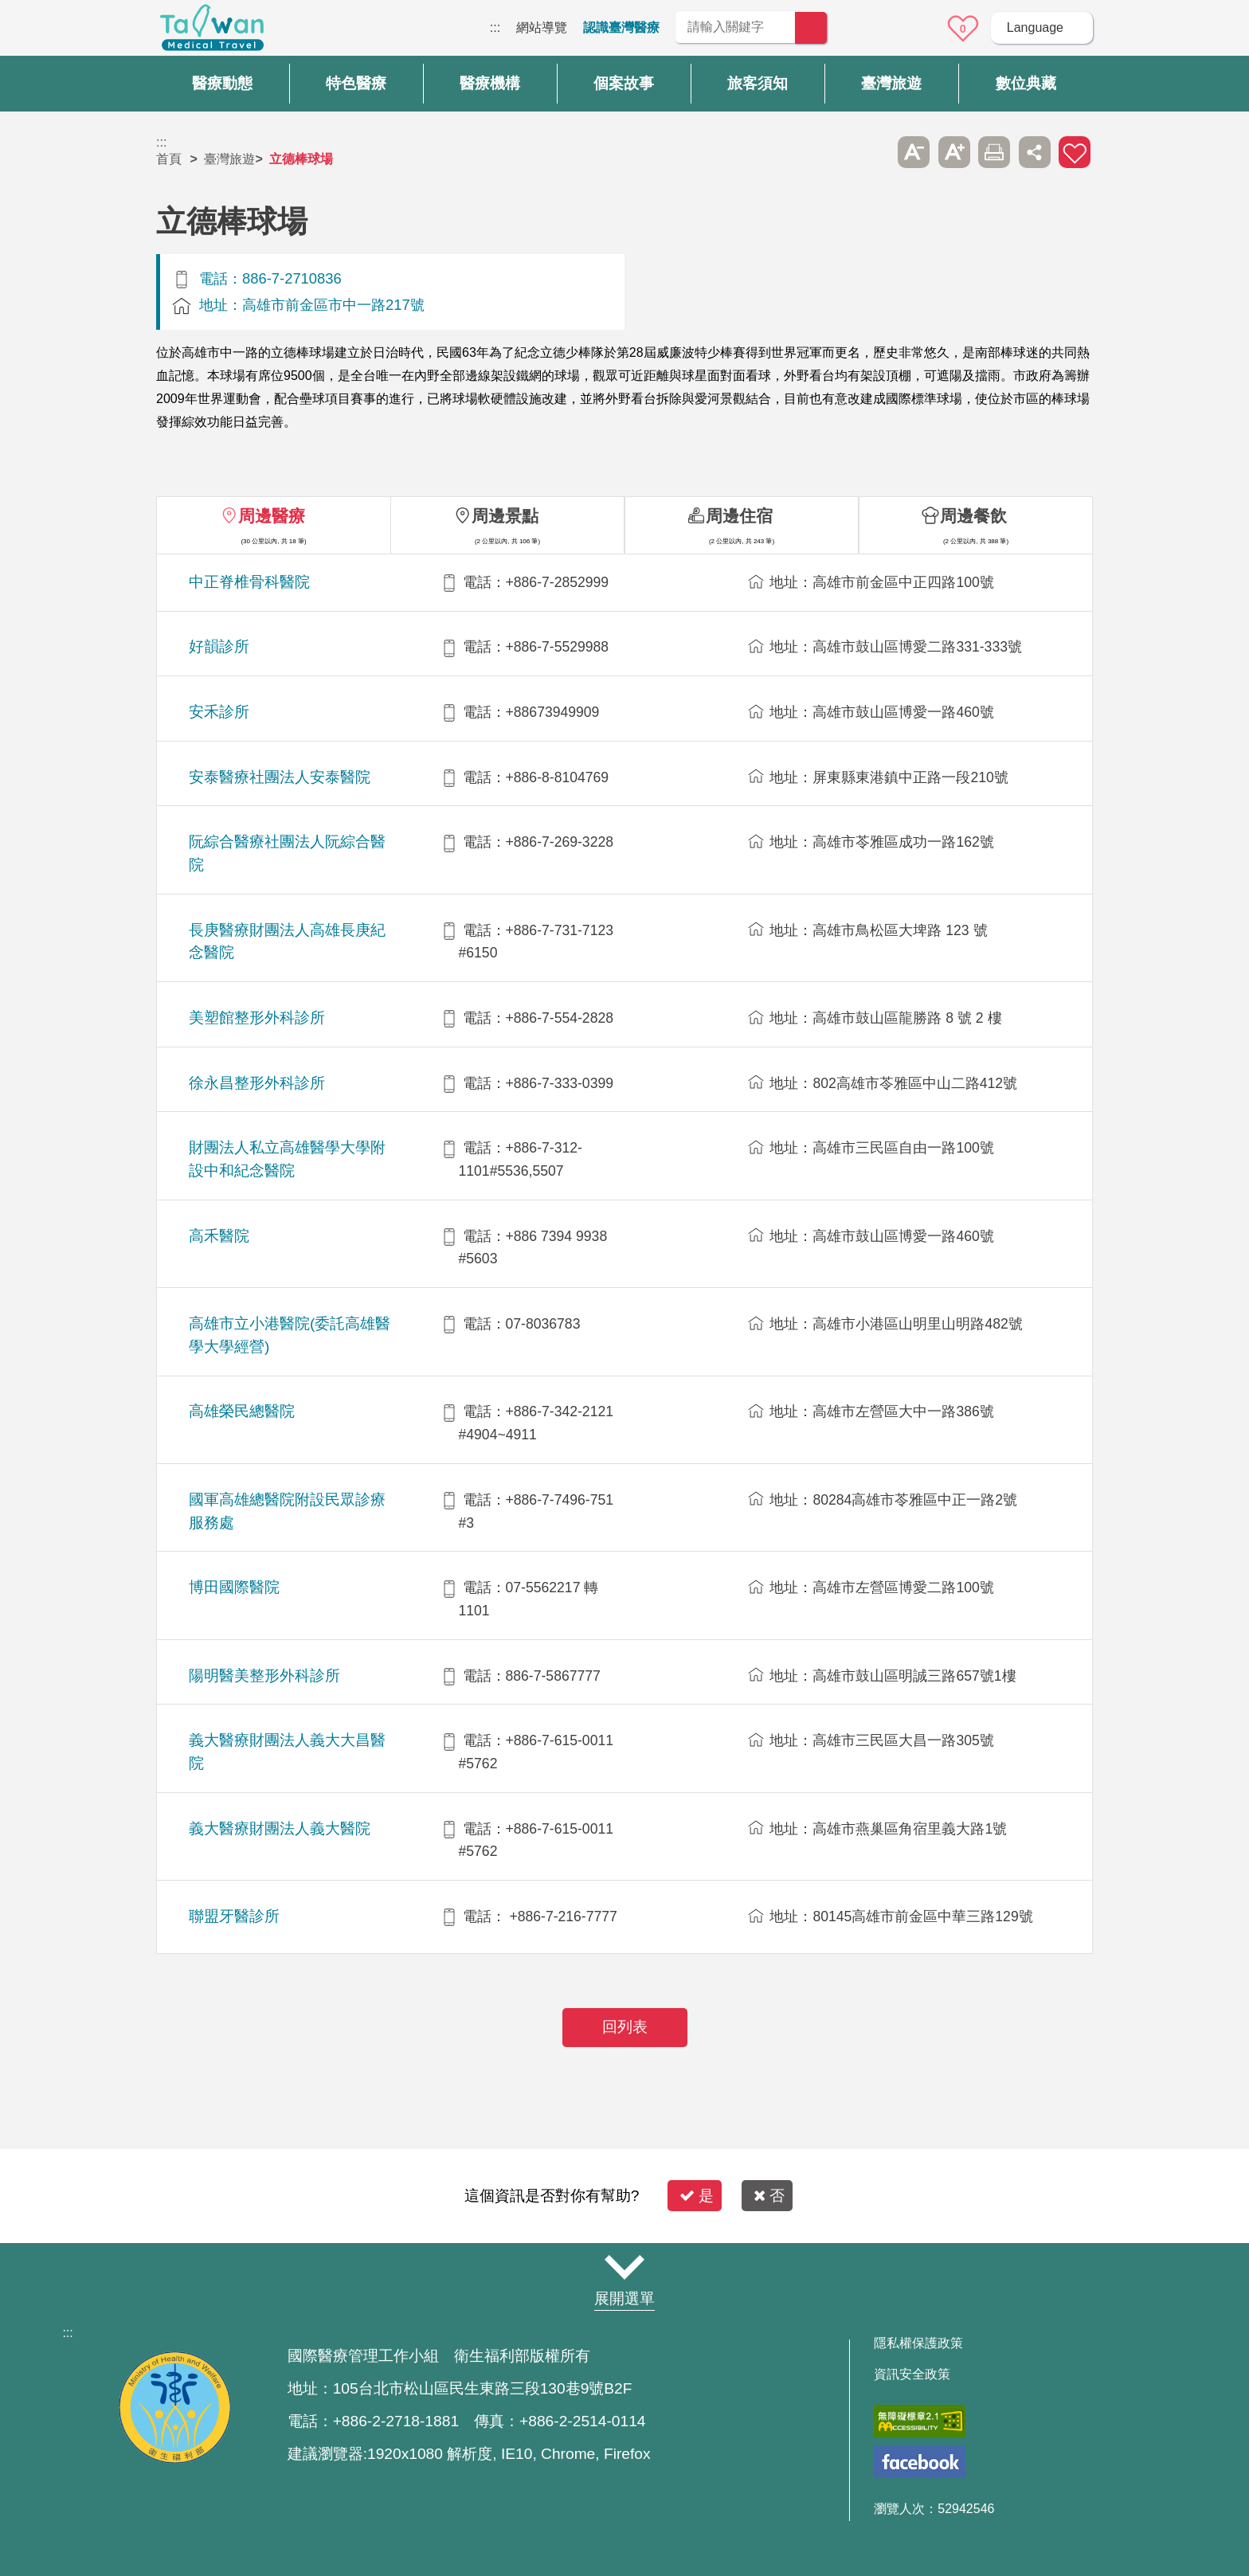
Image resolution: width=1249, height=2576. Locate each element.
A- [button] (914, 152)
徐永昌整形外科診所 (257, 1083)
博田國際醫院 (234, 1587)
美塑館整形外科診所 (257, 1017)
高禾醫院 (219, 1235)
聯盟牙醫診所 (234, 1916)
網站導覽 (541, 27)
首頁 (169, 159)
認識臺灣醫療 (621, 27)
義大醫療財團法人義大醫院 (279, 1828)
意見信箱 (918, 29)
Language (1035, 27)
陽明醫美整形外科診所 (264, 1675)
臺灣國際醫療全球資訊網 (212, 32)
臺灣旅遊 (229, 159)
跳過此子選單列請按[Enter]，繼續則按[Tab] (874, 152)
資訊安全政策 (912, 2374)
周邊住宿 (739, 516)
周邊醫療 (271, 516)
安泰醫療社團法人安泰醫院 (279, 777)
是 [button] (696, 2195)
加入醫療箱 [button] (1074, 152)
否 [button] (769, 2195)
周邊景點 (505, 516)
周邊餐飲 (973, 516)
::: (495, 27)
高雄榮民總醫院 (242, 1411)
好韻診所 (219, 646)
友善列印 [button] (994, 152)
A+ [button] (954, 152)
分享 (1035, 152)
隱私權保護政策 (918, 2343)
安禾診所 (219, 711)
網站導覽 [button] (624, 2268)
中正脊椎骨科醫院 (249, 582)
